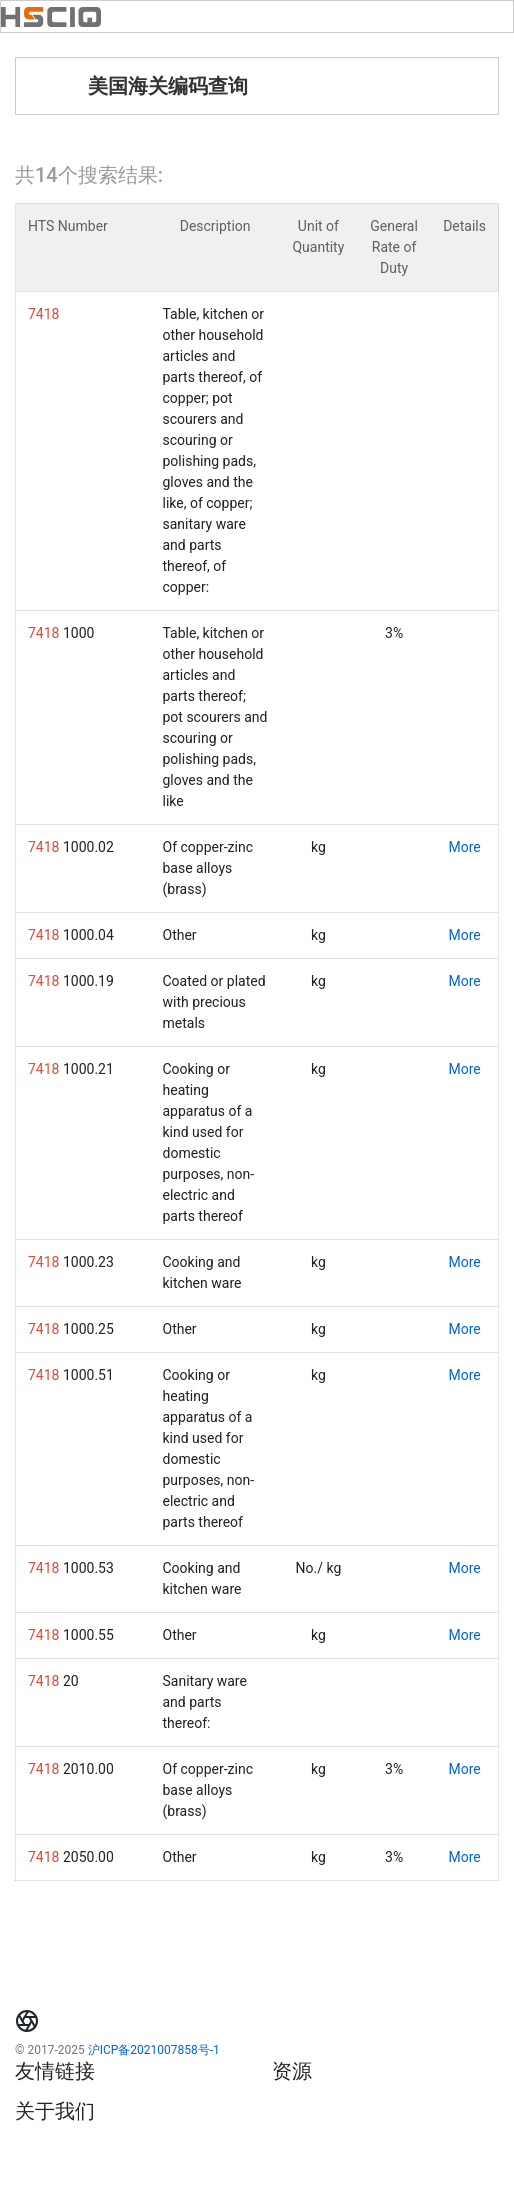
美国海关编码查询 (168, 86)
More (464, 847)
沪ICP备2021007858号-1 (154, 2050)
